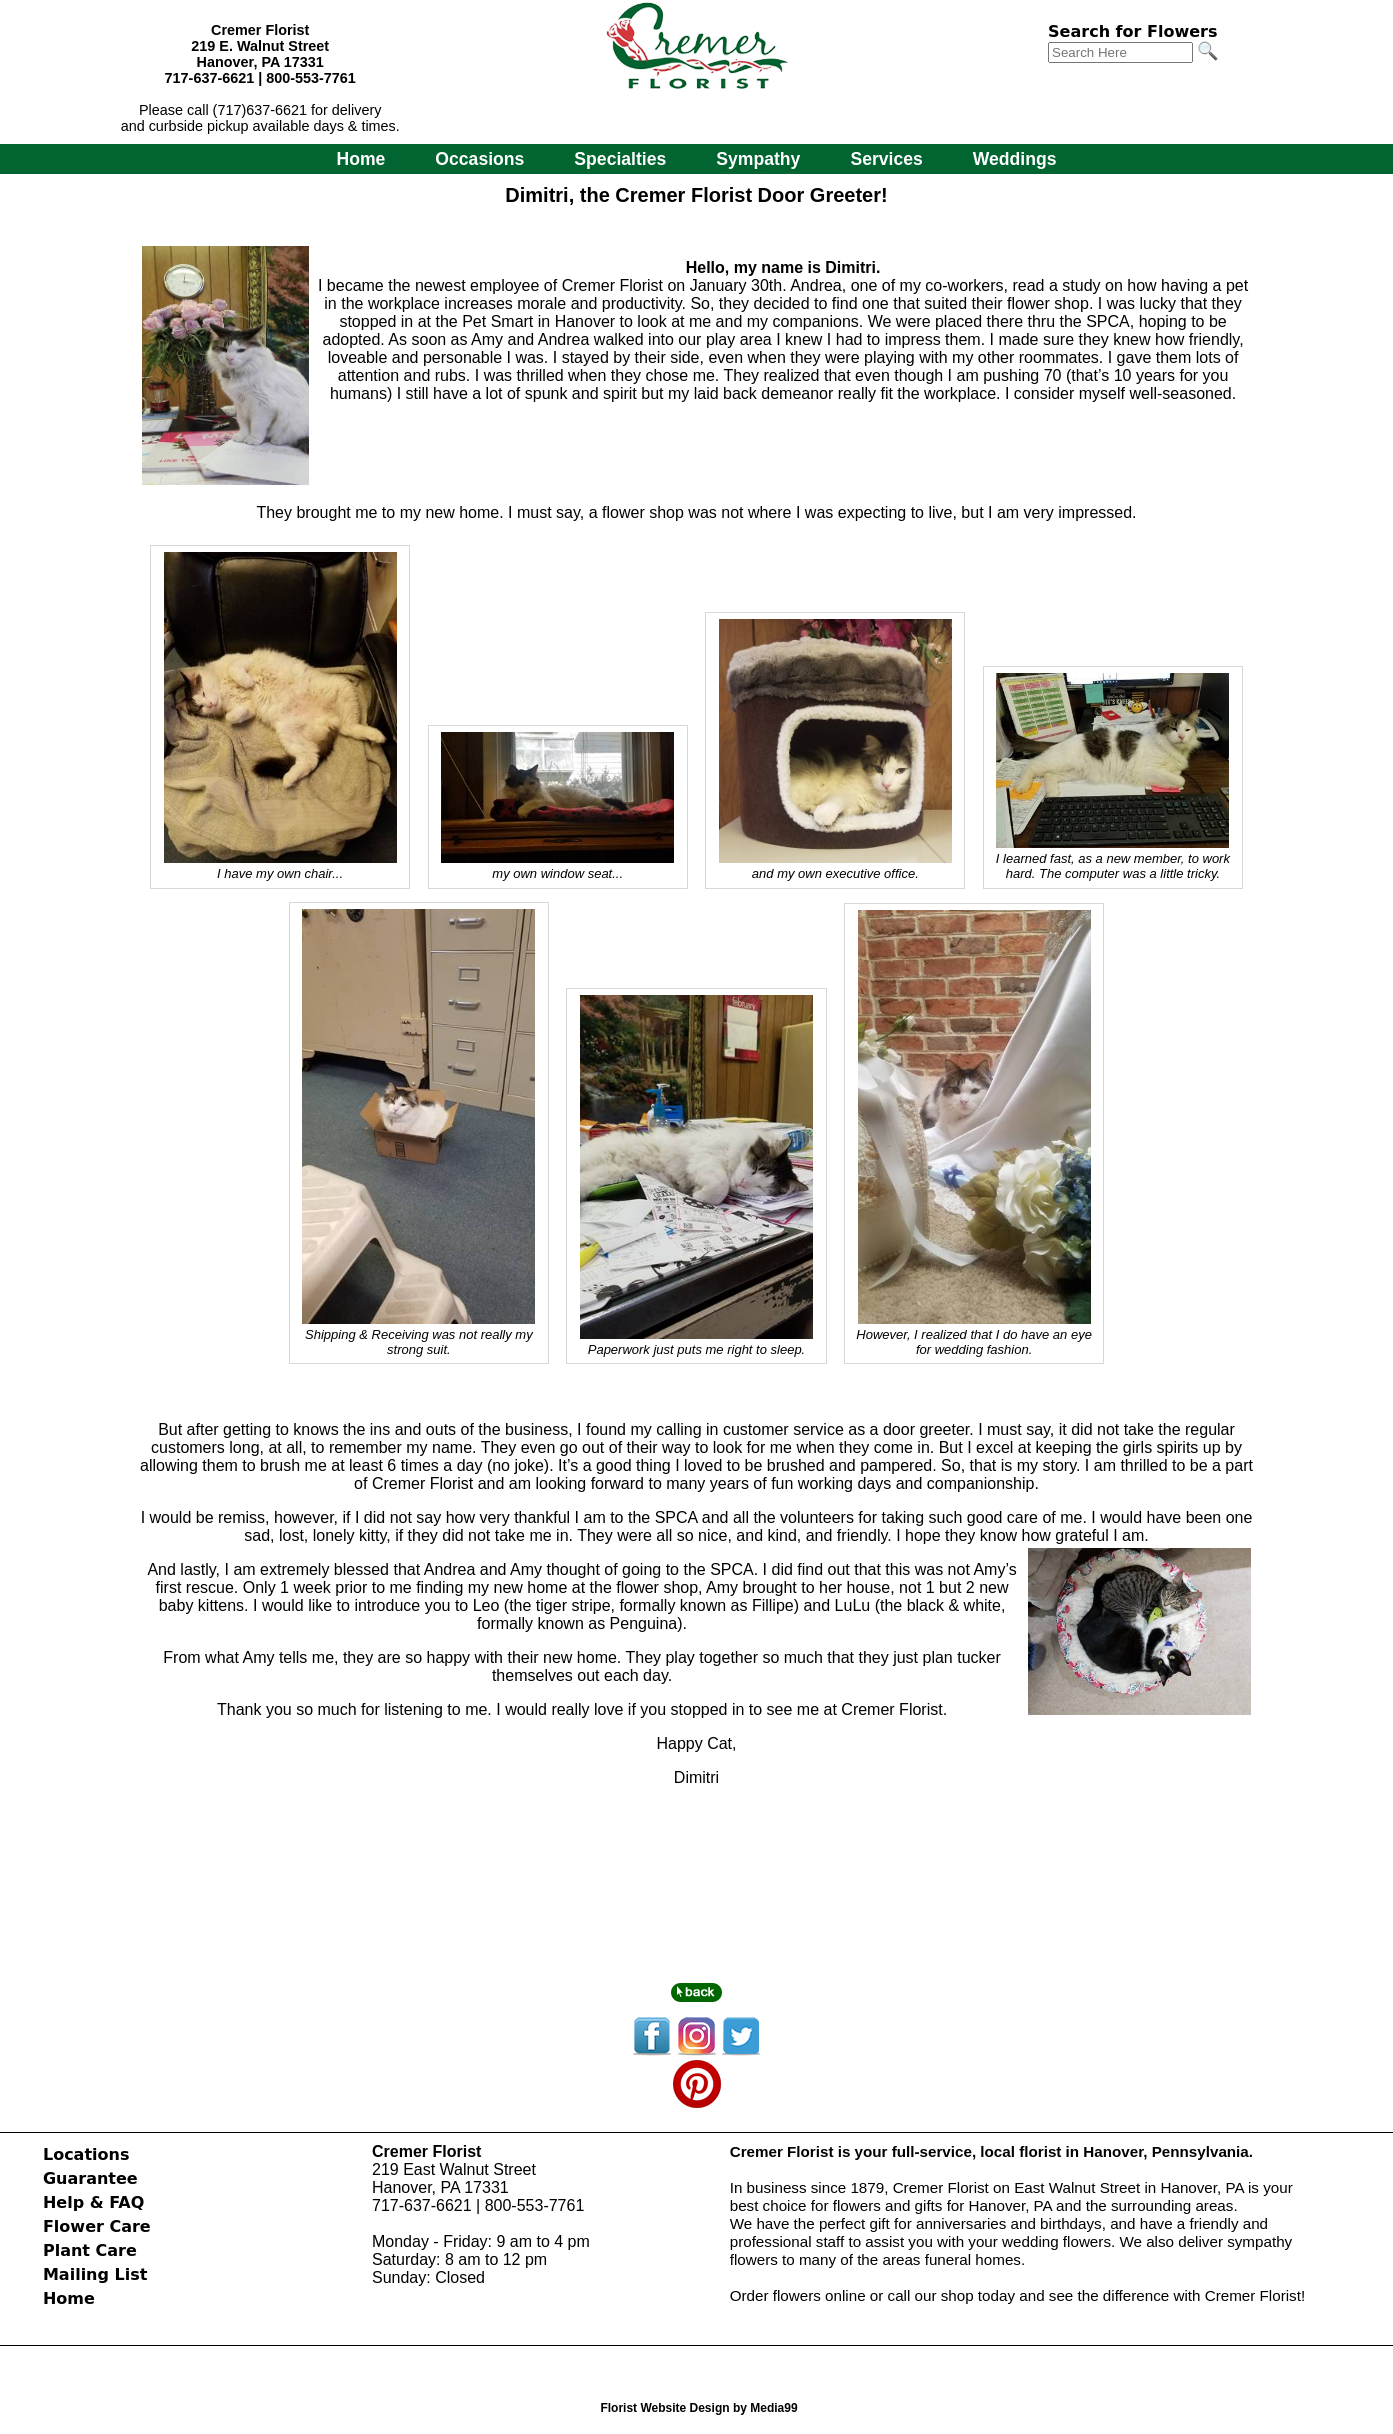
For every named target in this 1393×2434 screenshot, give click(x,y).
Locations (86, 2154)
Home (360, 159)
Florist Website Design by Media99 (698, 2408)
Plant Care (90, 2250)
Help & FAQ (93, 2202)
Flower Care (97, 2226)
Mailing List (95, 2274)
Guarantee (90, 2178)
